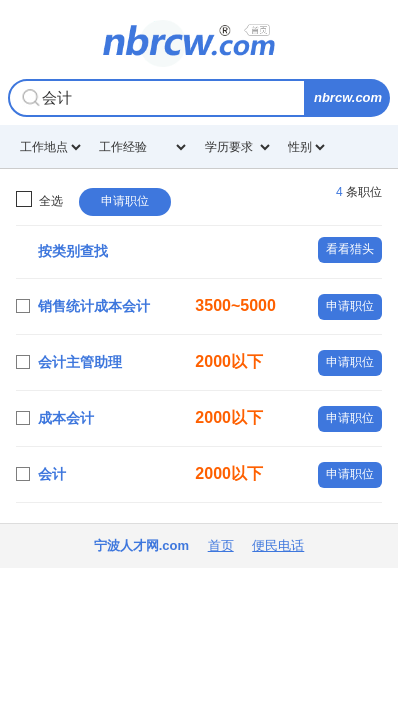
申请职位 (125, 201)
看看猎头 (350, 249)
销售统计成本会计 (94, 306)
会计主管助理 (80, 362)
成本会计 (66, 418)
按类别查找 (73, 251)
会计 (52, 474)
